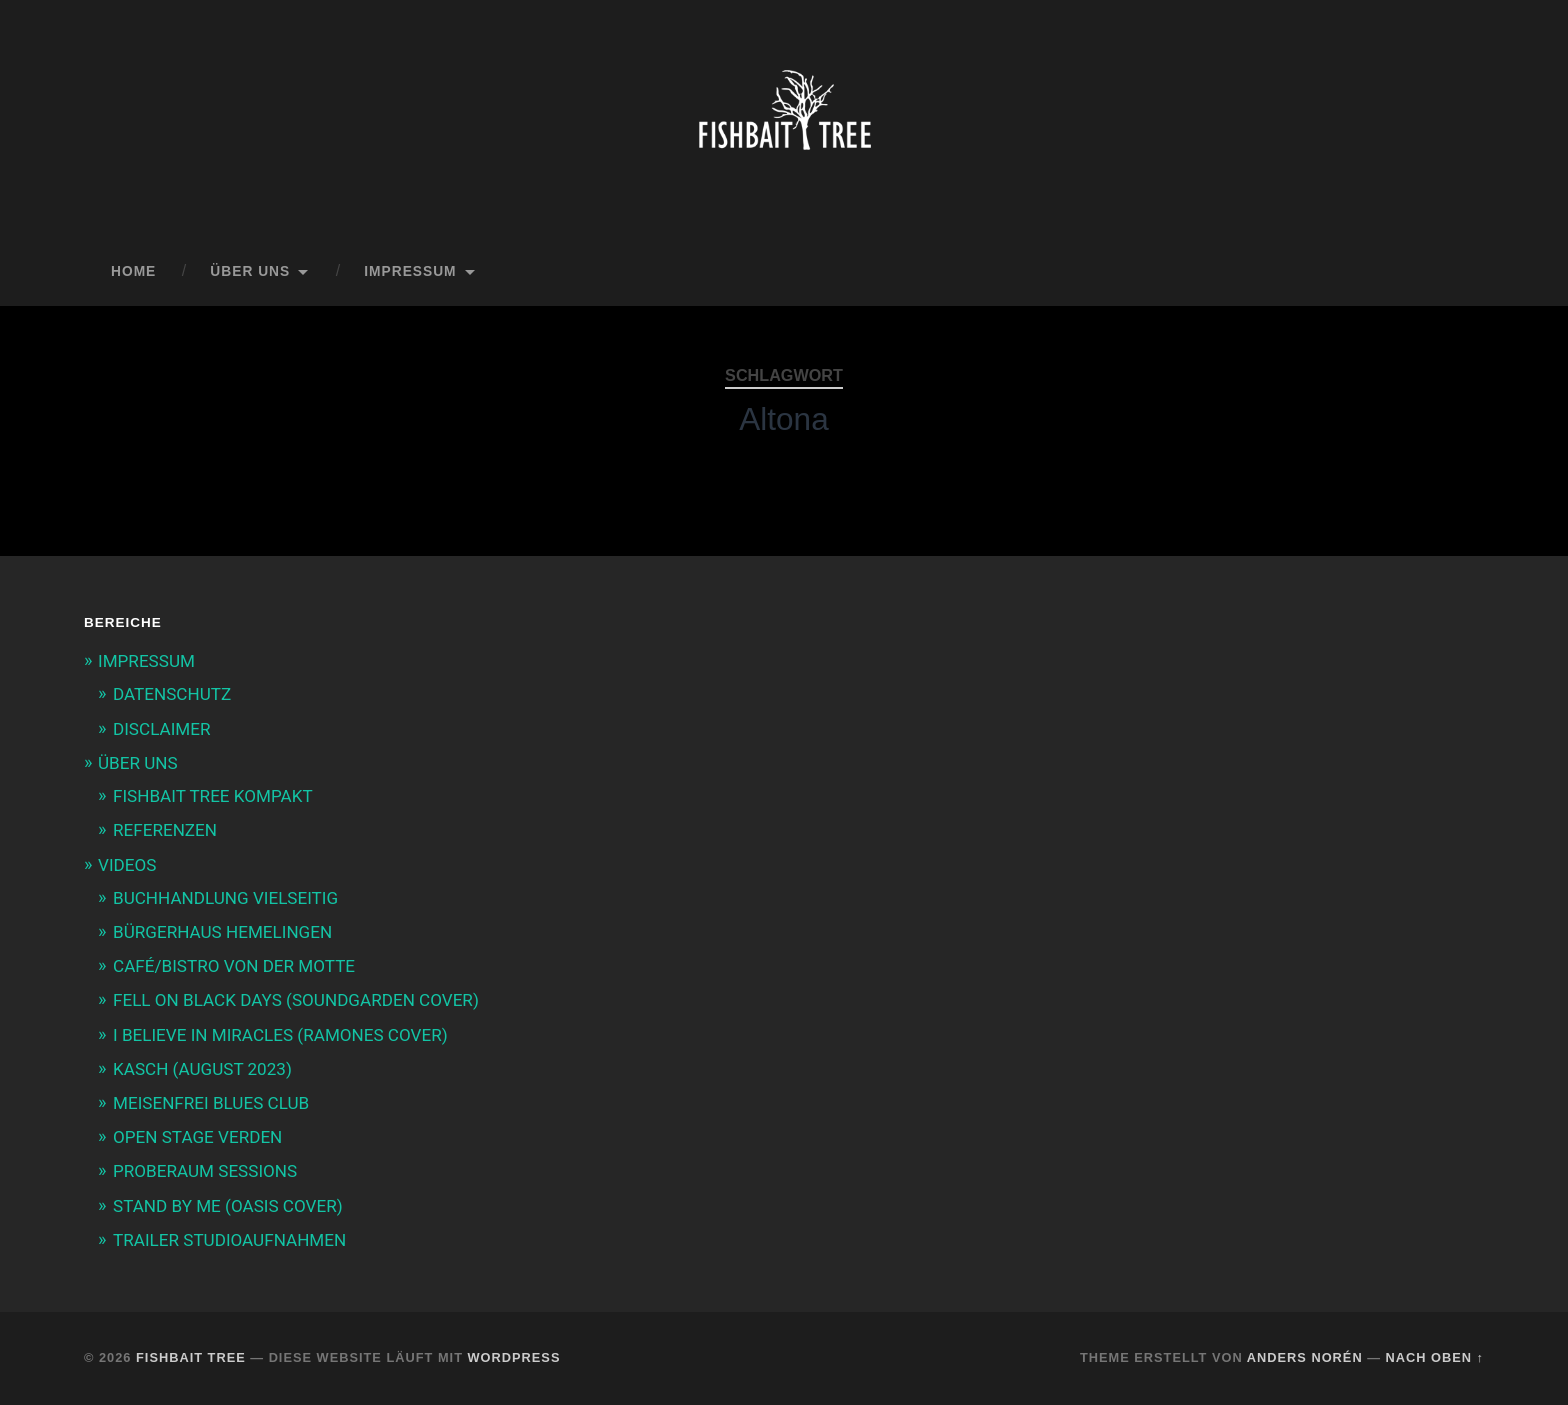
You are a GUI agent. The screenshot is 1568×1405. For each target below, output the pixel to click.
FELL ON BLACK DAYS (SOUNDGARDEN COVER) (296, 1000)
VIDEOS (127, 865)
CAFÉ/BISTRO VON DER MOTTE (234, 966)
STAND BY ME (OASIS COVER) (228, 1206)
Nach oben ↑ (1435, 1357)
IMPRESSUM (410, 271)
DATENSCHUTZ (172, 694)
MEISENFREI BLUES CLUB (211, 1103)
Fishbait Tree (191, 1357)
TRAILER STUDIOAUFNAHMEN (229, 1240)
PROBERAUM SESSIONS (205, 1171)
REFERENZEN (165, 830)
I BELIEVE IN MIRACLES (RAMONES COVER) (280, 1035)
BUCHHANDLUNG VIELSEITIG (225, 898)
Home (133, 271)
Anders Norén (1305, 1357)
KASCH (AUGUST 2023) (202, 1069)
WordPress (514, 1357)
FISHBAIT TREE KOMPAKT (213, 796)
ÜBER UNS (250, 271)
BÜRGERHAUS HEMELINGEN (222, 932)
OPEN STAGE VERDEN (197, 1137)
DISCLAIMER (161, 729)
